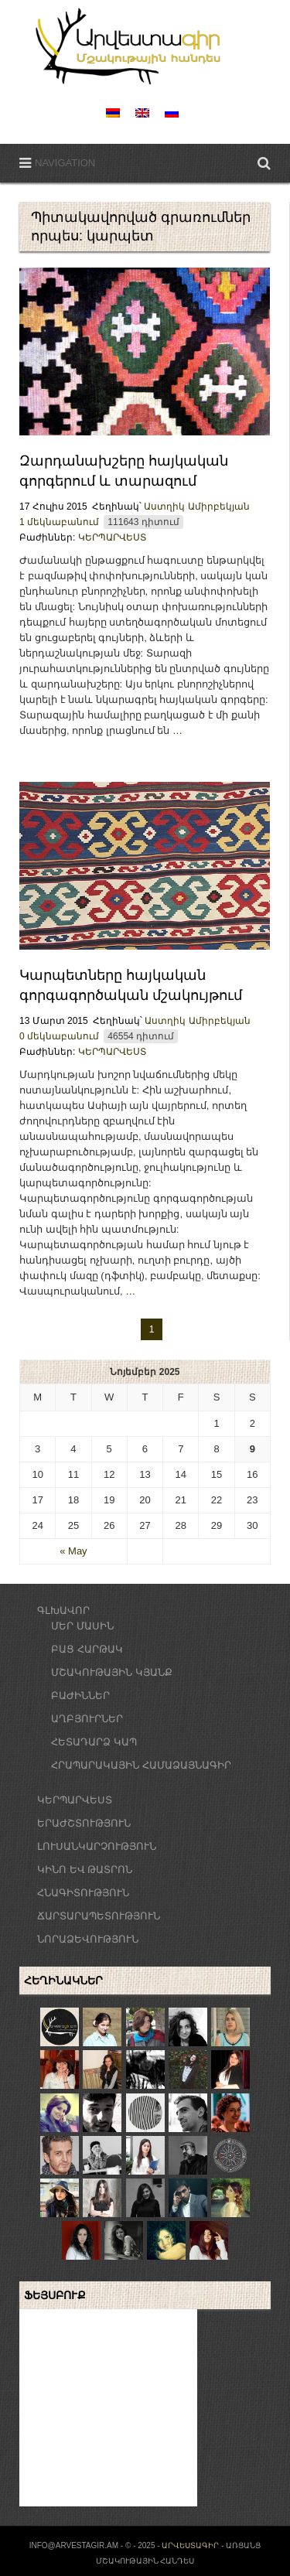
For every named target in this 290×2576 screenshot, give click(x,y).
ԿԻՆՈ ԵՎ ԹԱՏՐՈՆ (84, 1869)
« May (73, 1551)
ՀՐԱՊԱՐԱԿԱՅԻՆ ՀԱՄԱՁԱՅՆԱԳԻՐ (141, 1765)
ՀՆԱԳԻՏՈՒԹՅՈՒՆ (83, 1893)
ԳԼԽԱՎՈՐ (63, 1610)
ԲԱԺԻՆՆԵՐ (80, 1695)
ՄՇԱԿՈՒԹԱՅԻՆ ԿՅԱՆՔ (111, 1672)
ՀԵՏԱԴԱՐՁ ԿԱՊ (94, 1742)
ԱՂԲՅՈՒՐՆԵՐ (87, 1719)
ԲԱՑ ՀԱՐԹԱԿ (87, 1649)
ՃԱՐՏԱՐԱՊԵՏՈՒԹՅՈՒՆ (98, 1916)
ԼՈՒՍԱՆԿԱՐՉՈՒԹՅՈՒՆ (96, 1846)
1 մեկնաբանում (59, 522)
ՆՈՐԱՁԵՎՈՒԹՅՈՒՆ (87, 1939)
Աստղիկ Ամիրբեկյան (196, 506)
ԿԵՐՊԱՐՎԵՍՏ (112, 537)
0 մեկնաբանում (59, 1036)
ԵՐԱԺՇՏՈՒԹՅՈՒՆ (84, 1823)
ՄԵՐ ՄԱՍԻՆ (82, 1626)
